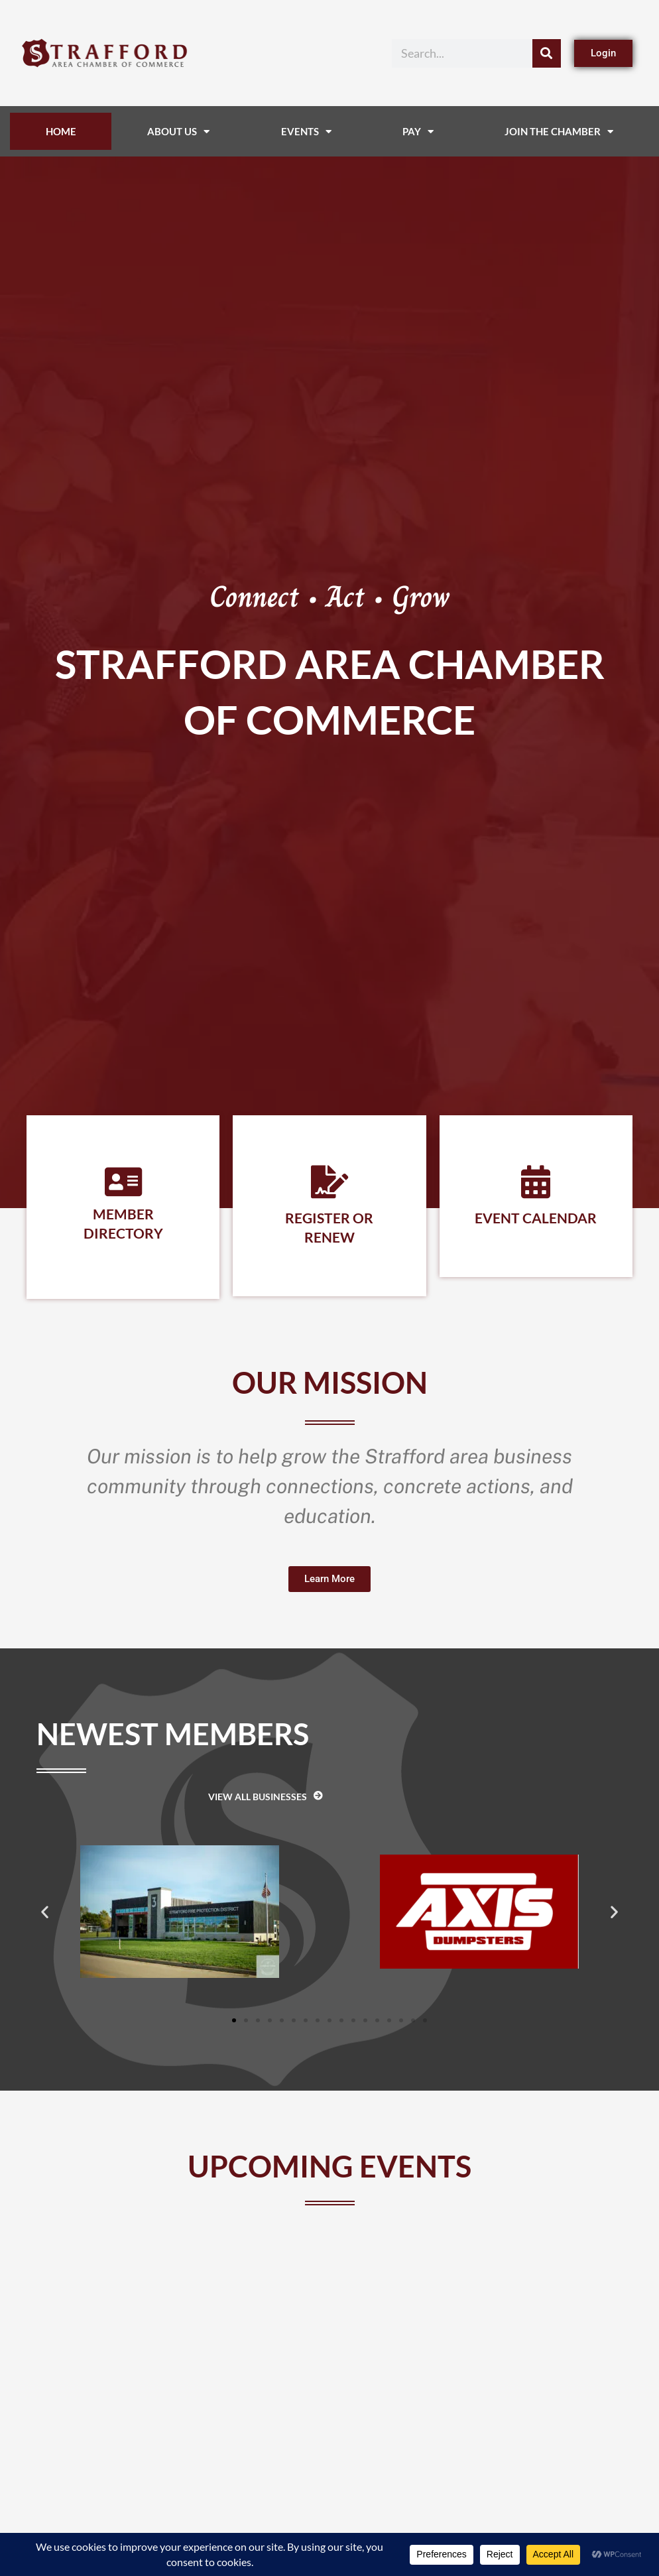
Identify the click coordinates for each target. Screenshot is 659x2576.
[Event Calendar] (535, 1181)
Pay (418, 131)
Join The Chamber (559, 131)
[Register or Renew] (329, 1181)
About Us (178, 131)
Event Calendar (536, 1218)
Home (61, 131)
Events (306, 131)
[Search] (546, 53)
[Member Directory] (123, 1181)
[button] (44, 1912)
